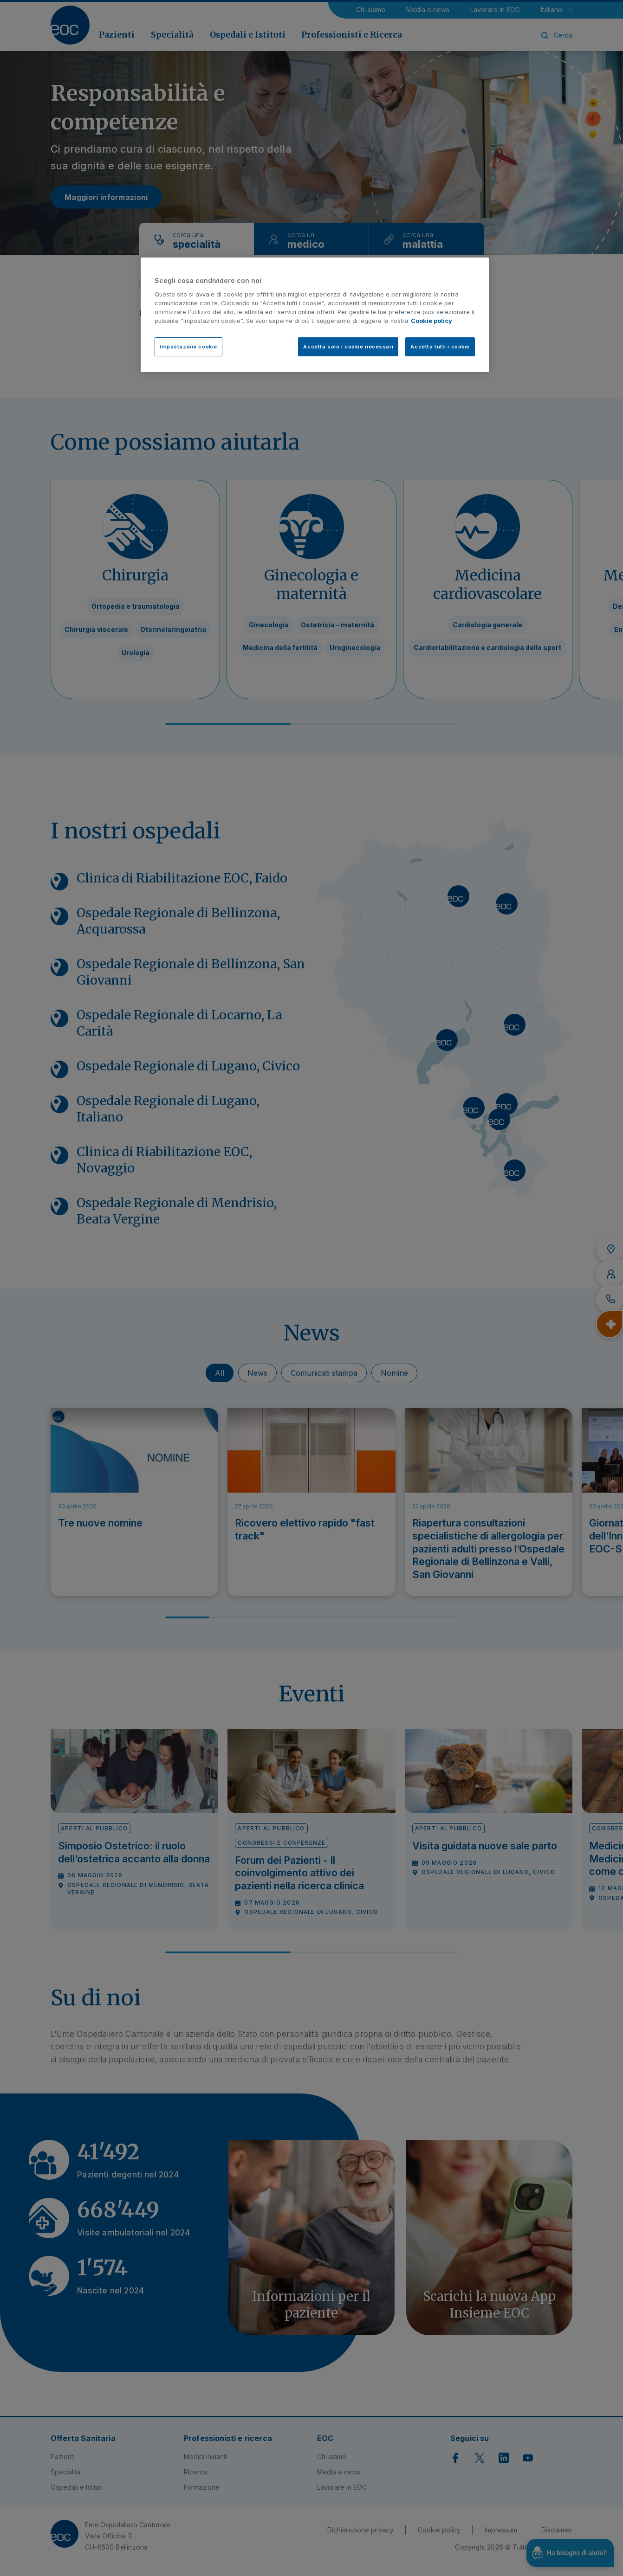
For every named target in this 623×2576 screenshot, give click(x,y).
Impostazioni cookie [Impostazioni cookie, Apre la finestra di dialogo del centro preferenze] (188, 346)
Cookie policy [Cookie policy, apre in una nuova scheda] (431, 320)
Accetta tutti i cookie (440, 346)
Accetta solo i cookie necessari (348, 346)
